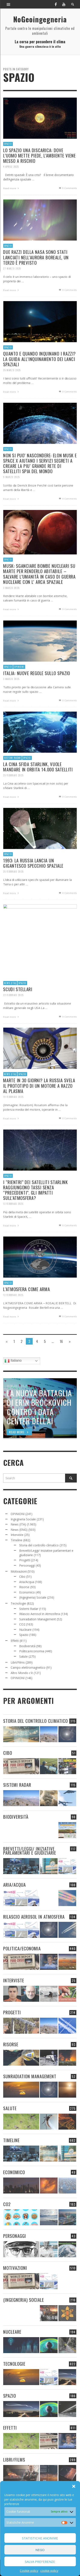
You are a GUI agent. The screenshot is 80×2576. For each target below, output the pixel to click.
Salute (23, 1655)
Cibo (22, 1575)
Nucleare (25, 1628)
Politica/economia (31, 1650)
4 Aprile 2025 (11, 166)
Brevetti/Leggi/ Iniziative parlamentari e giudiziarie (29, 1849)
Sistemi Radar (28, 1607)
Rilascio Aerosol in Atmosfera (39, 1613)
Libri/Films (18, 1661)
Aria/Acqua (26, 1581)
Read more (11, 188)
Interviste (17, 1534)
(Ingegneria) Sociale (32, 1596)
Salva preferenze (40, 2561)
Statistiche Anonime (40, 2538)
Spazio (8, 144)
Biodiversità (27, 1645)
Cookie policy (29, 2571)
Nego (40, 2550)
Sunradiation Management (37, 1618)
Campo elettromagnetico (28, 1666)
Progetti (24, 1559)
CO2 (22, 1623)
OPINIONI (18, 1513)
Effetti (15, 1640)
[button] (73, 2486)
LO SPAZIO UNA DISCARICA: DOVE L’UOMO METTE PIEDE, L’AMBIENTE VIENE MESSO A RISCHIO (39, 155)
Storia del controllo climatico (39, 1544)
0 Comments (67, 188)
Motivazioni (19, 1570)
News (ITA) (18, 1523)
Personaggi (27, 1564)
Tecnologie (18, 1602)
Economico (27, 1591)
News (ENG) (19, 1528)
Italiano (13, 1359)
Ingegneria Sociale (23, 1518)
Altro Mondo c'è (22, 1672)
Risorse (24, 1586)
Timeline (16, 1539)
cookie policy (49, 2571)
